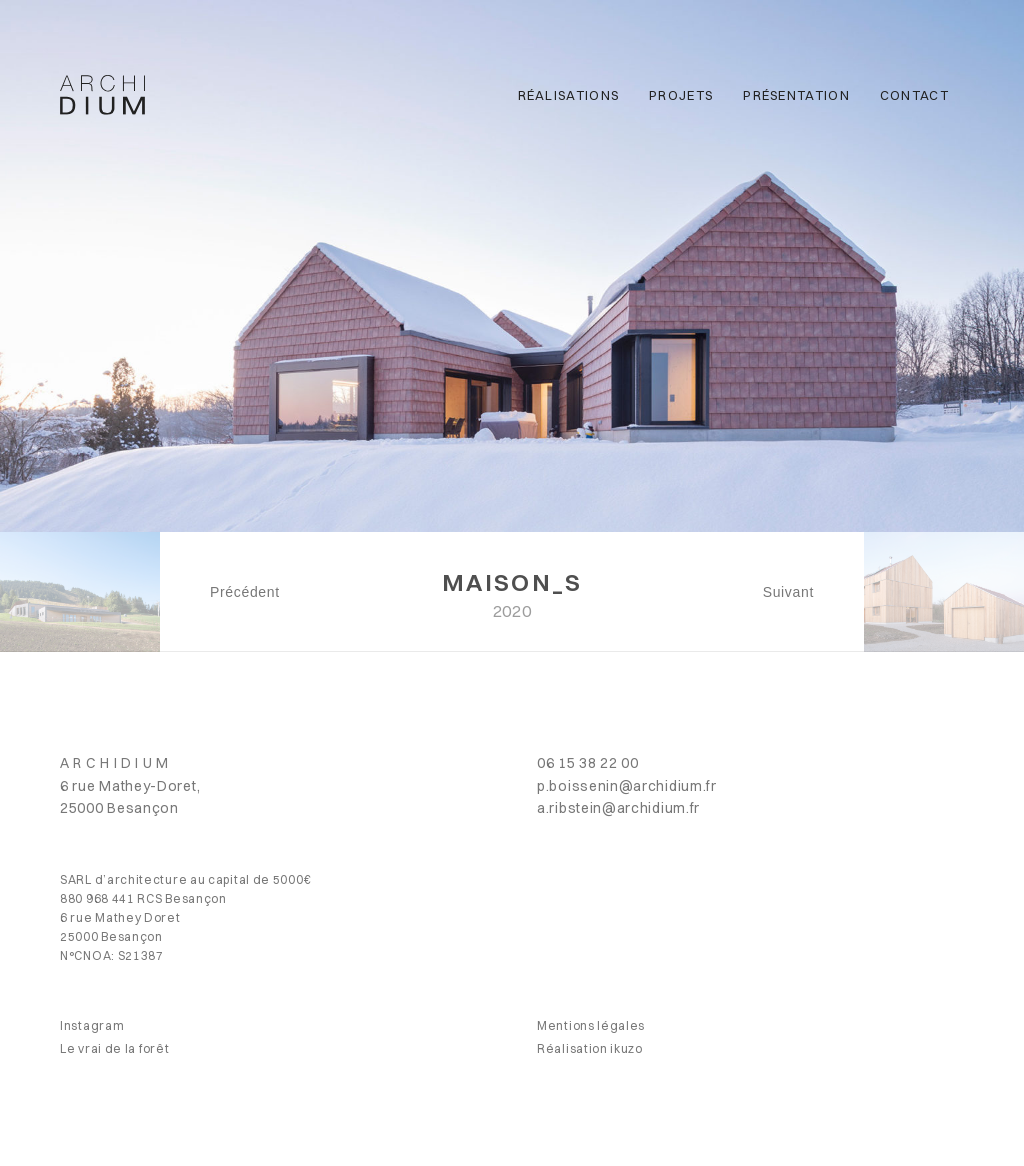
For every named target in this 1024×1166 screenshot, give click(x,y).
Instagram (92, 1025)
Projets (681, 95)
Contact (914, 95)
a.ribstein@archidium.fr (618, 808)
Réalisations (569, 95)
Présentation (796, 95)
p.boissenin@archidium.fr (627, 786)
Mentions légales (591, 1025)
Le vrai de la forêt (114, 1048)
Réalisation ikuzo (590, 1048)
